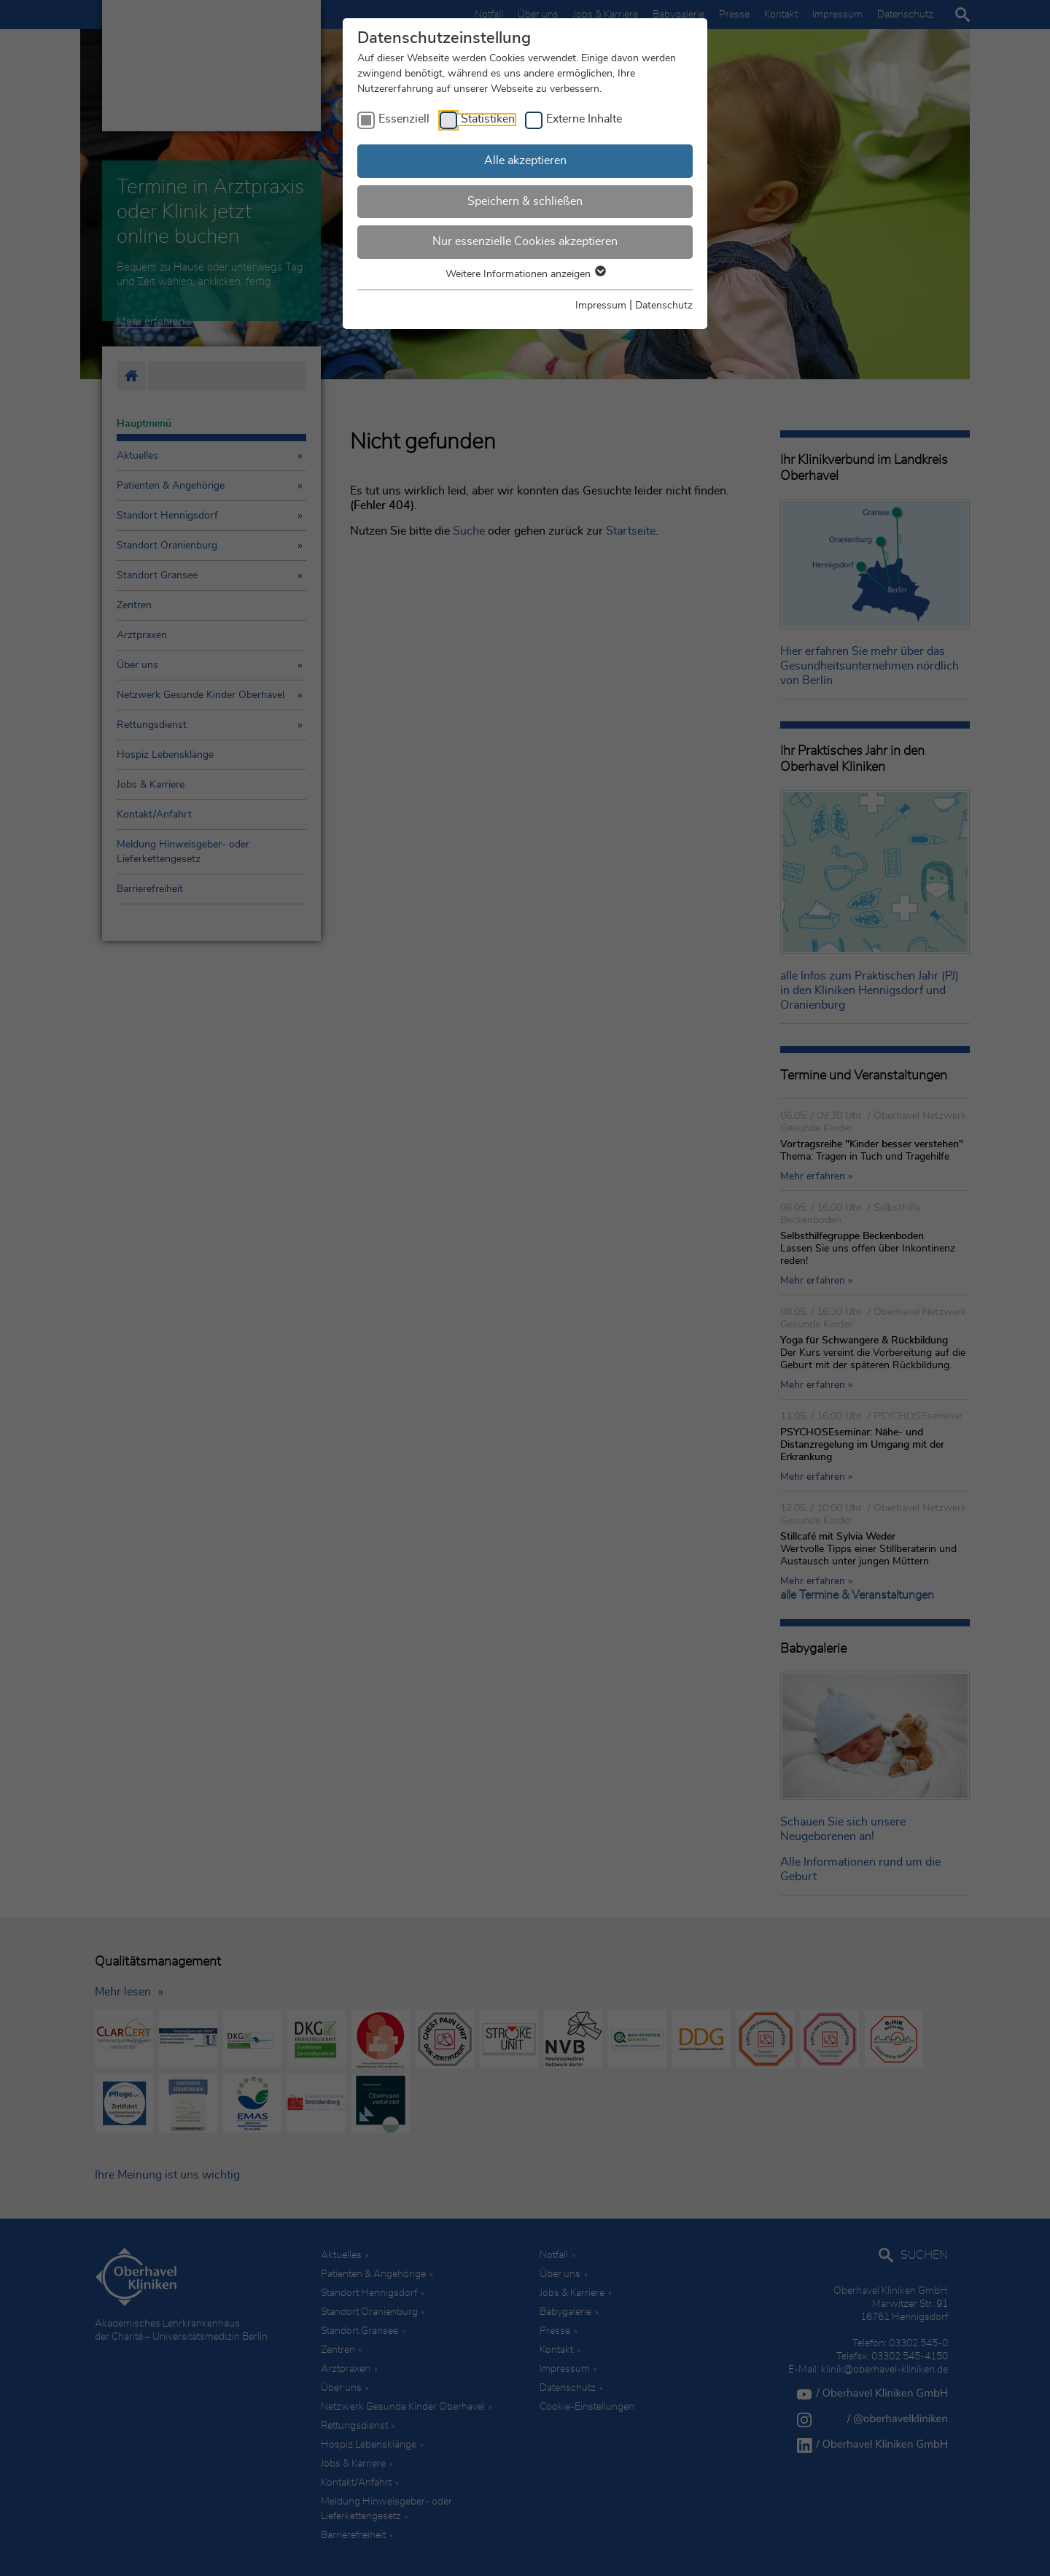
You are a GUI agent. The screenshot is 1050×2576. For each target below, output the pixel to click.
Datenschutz (664, 305)
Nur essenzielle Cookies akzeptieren (525, 241)
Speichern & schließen (525, 201)
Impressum (600, 305)
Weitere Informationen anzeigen (525, 274)
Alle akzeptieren (525, 160)
